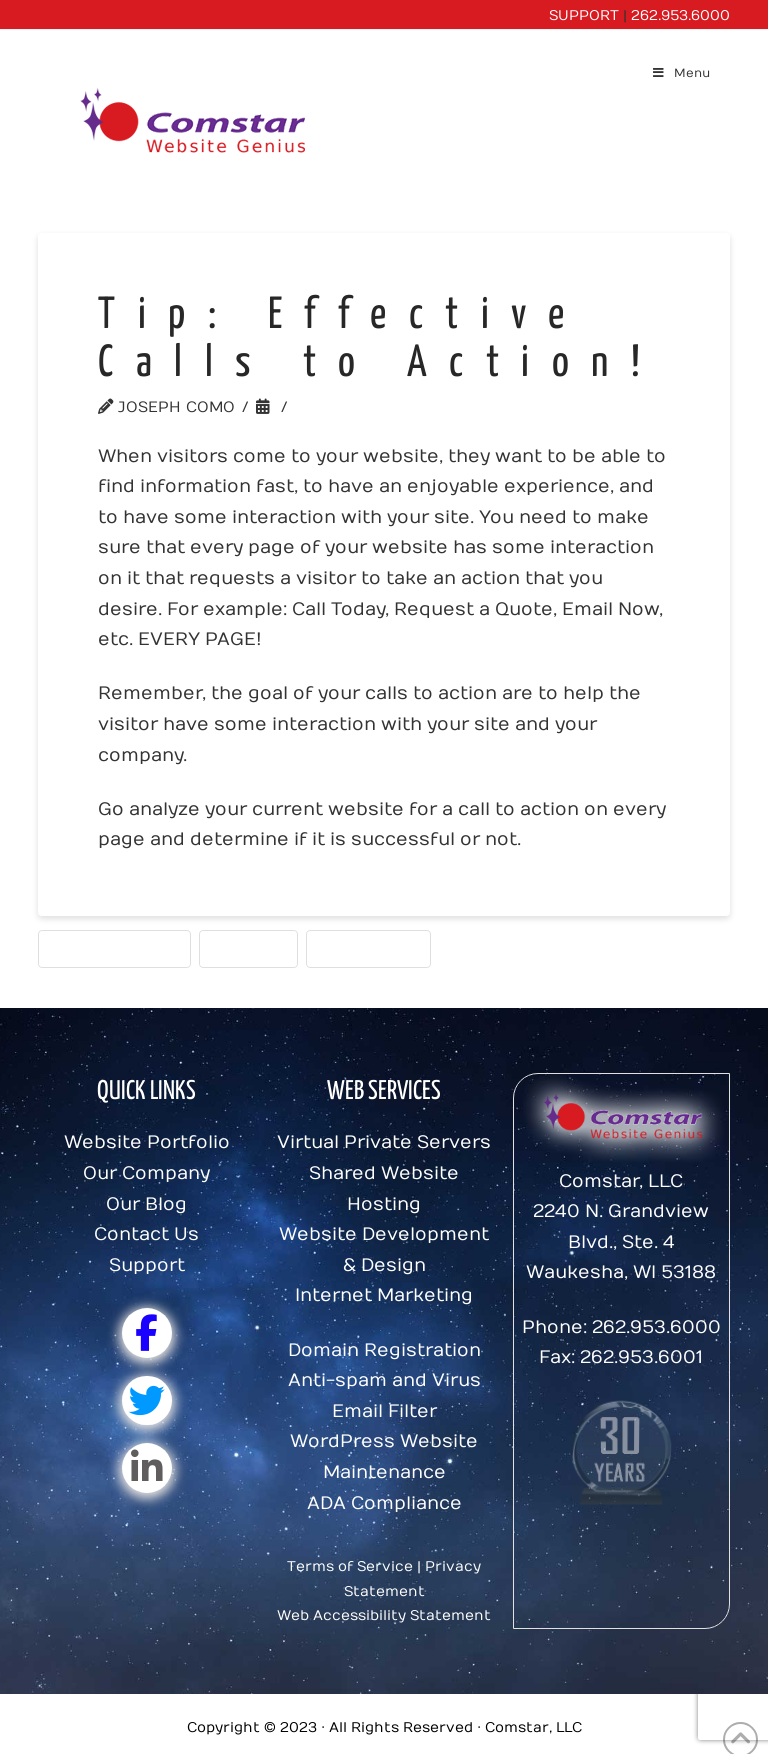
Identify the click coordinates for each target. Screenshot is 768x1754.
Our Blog (146, 1204)
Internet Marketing (384, 1295)
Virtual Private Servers (384, 1142)
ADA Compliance (384, 1503)
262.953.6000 (680, 15)
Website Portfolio (147, 1142)
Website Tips (355, 407)
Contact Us (146, 1234)
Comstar (248, 948)
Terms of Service (350, 1566)
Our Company (146, 1173)
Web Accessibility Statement (384, 1615)
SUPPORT (584, 15)
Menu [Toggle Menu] (680, 73)
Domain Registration (384, 1350)
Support (147, 1265)
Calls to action (114, 948)
